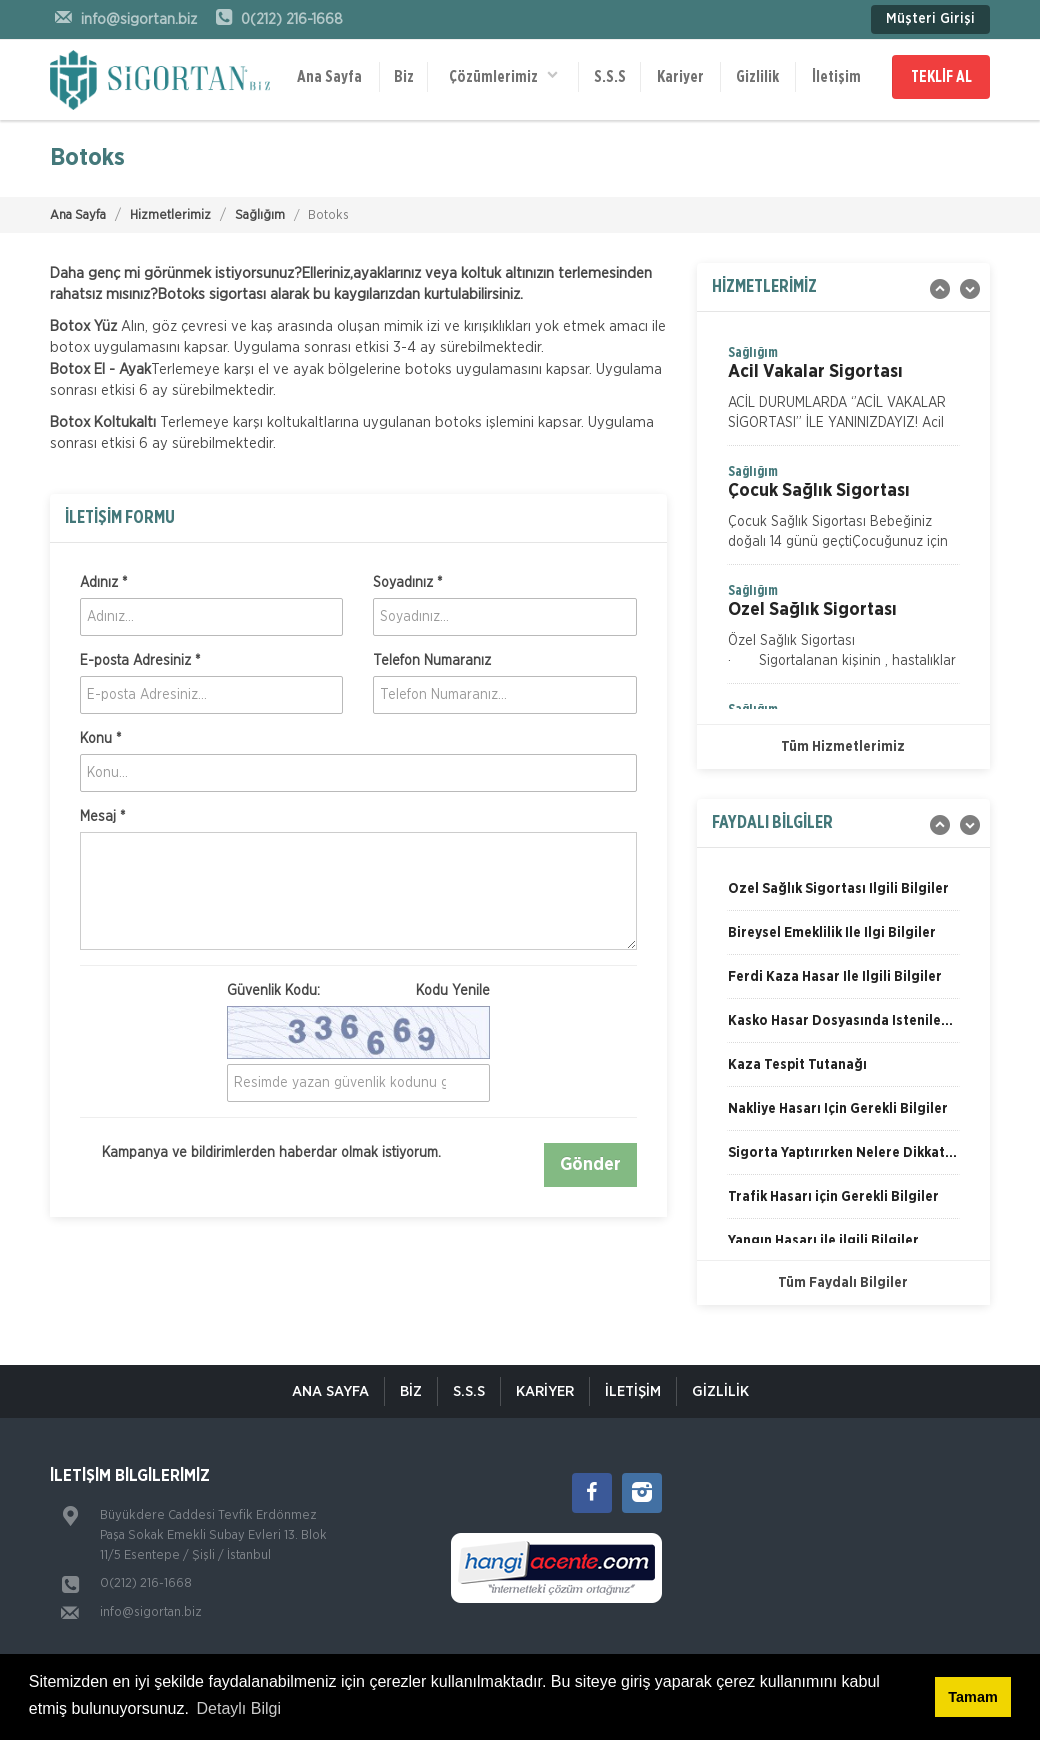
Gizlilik (757, 77)
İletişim (836, 77)
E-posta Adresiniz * (140, 661)
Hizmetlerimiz (170, 215)
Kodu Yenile (453, 991)
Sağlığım (260, 215)
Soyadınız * (407, 583)
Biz (404, 77)
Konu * (100, 739)
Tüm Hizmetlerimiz (843, 747)
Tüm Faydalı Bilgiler (843, 1283)
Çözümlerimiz (503, 75)
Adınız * (103, 583)
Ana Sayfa (329, 77)
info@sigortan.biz (151, 1612)
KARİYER (545, 1391)
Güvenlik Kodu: (358, 991)
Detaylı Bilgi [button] (239, 1708)
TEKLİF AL (941, 77)
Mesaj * (102, 817)
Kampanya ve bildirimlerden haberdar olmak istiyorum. (260, 1153)
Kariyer (680, 77)
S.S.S (610, 77)
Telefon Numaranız (432, 661)
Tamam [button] (972, 1697)
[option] (843, 394)
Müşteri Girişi (930, 19)
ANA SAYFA (330, 1391)
